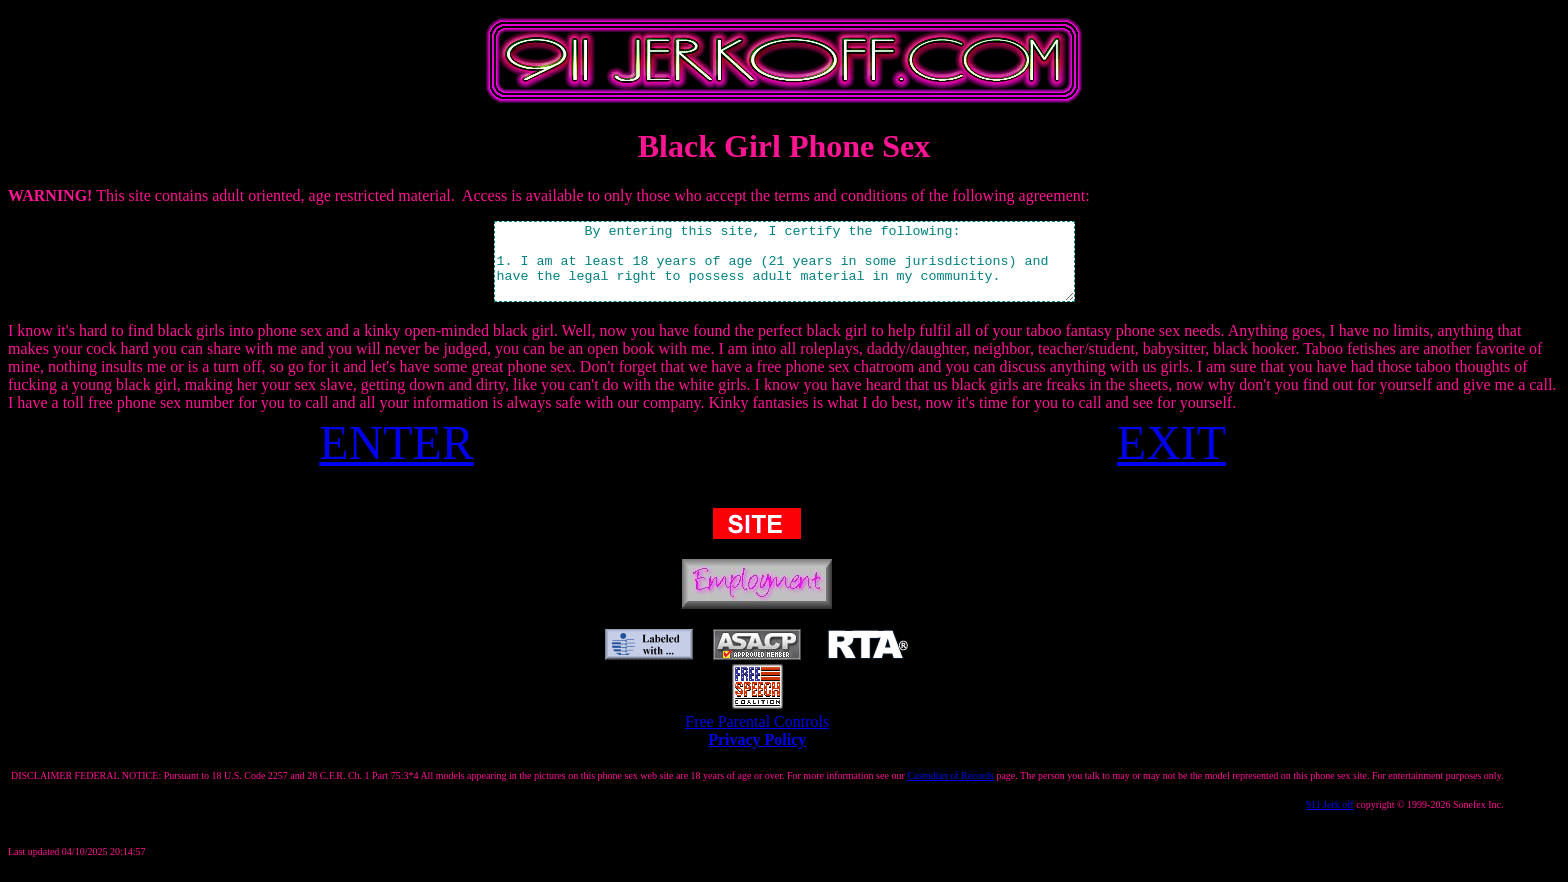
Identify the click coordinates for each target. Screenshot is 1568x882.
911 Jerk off (1330, 819)
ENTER (396, 457)
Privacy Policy (757, 754)
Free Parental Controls (757, 736)
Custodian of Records (950, 790)
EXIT (1171, 457)
